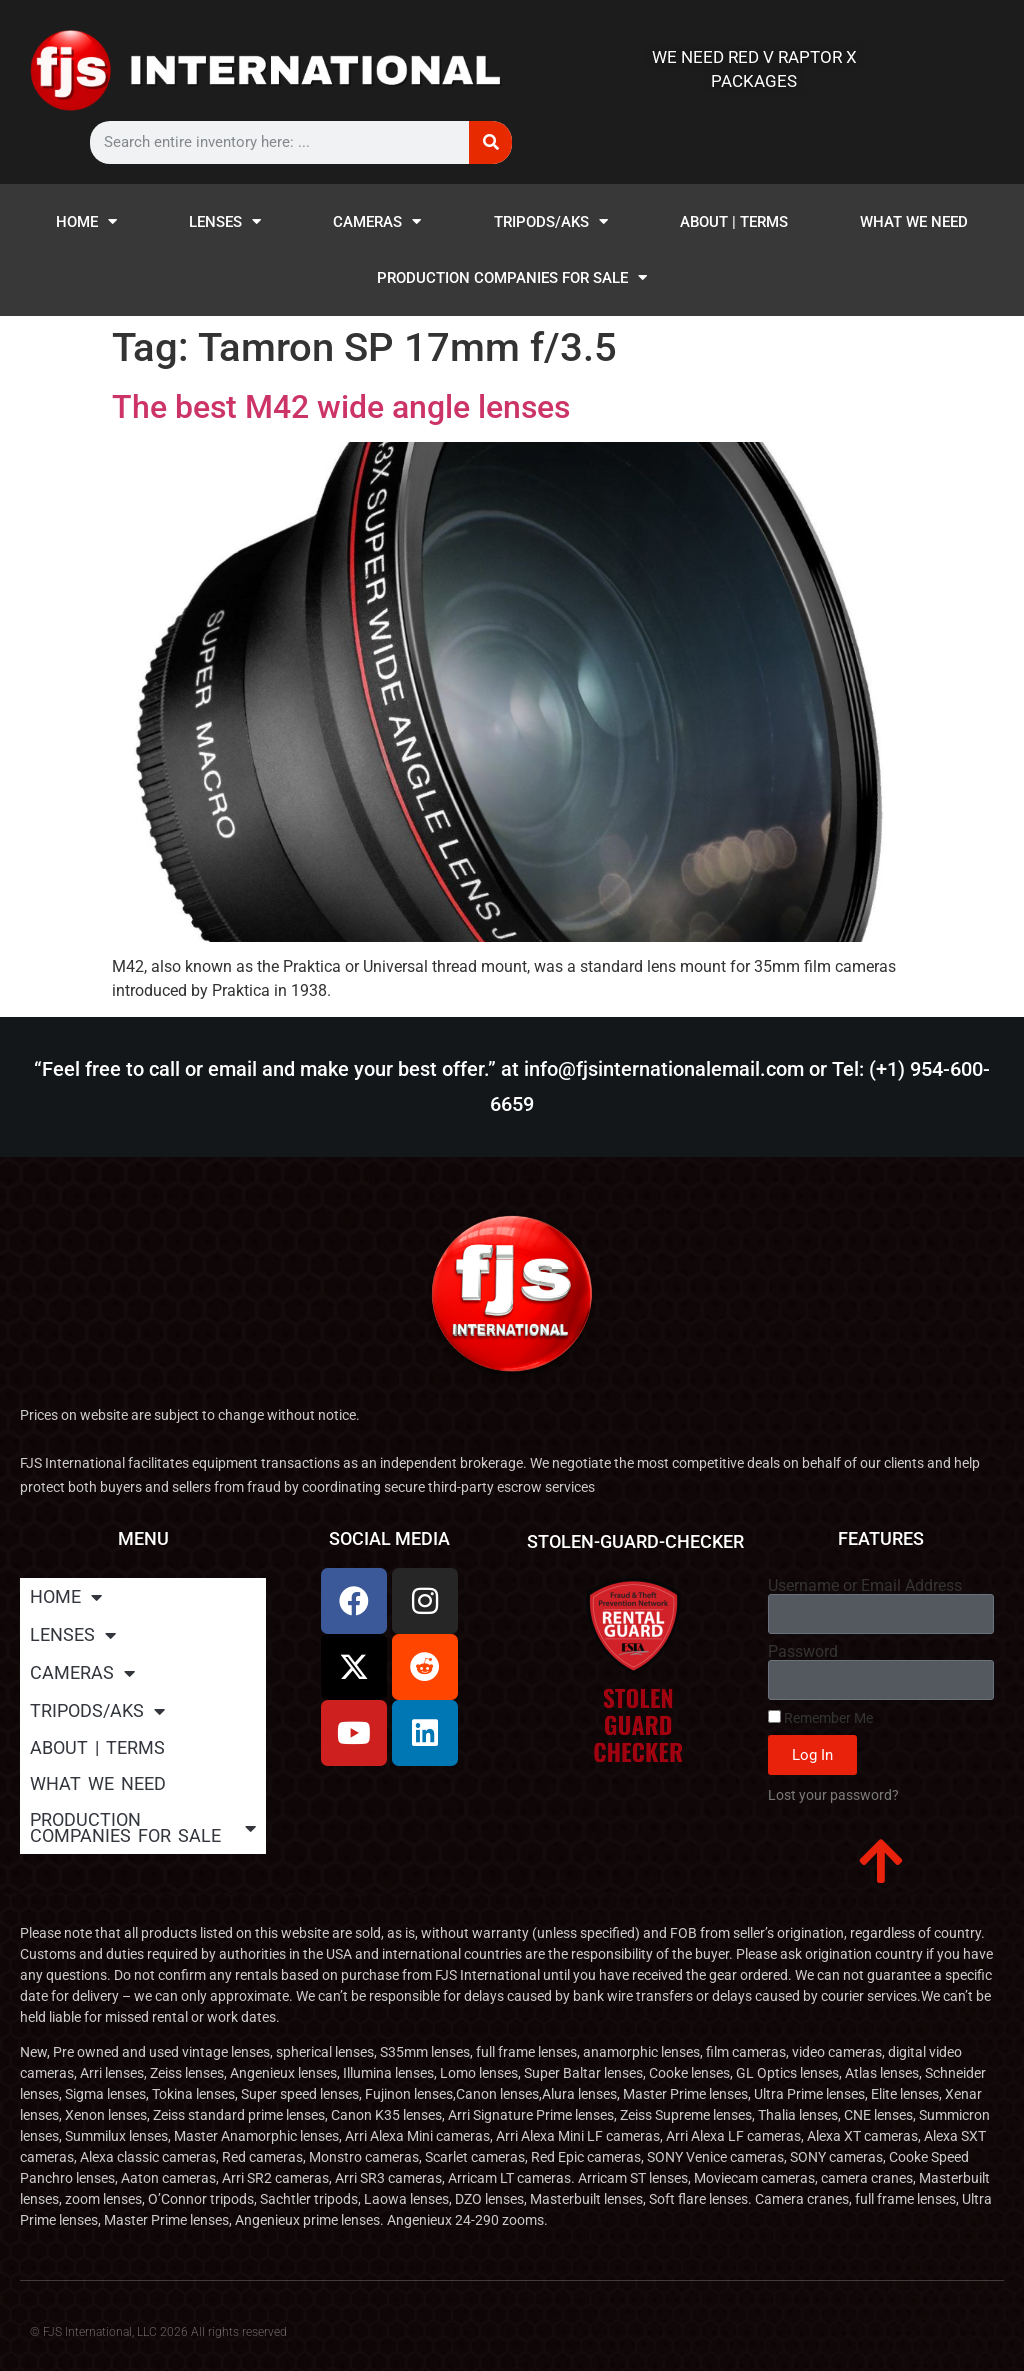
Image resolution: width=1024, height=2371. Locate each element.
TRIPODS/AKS (551, 221)
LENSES (225, 221)
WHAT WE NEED (914, 222)
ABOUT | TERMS (734, 222)
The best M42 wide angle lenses (341, 407)
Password (803, 1652)
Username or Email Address (865, 1586)
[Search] (490, 142)
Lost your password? (833, 1795)
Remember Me (820, 1718)
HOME (86, 221)
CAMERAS (377, 221)
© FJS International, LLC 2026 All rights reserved (158, 2332)
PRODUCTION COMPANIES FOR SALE (512, 277)
